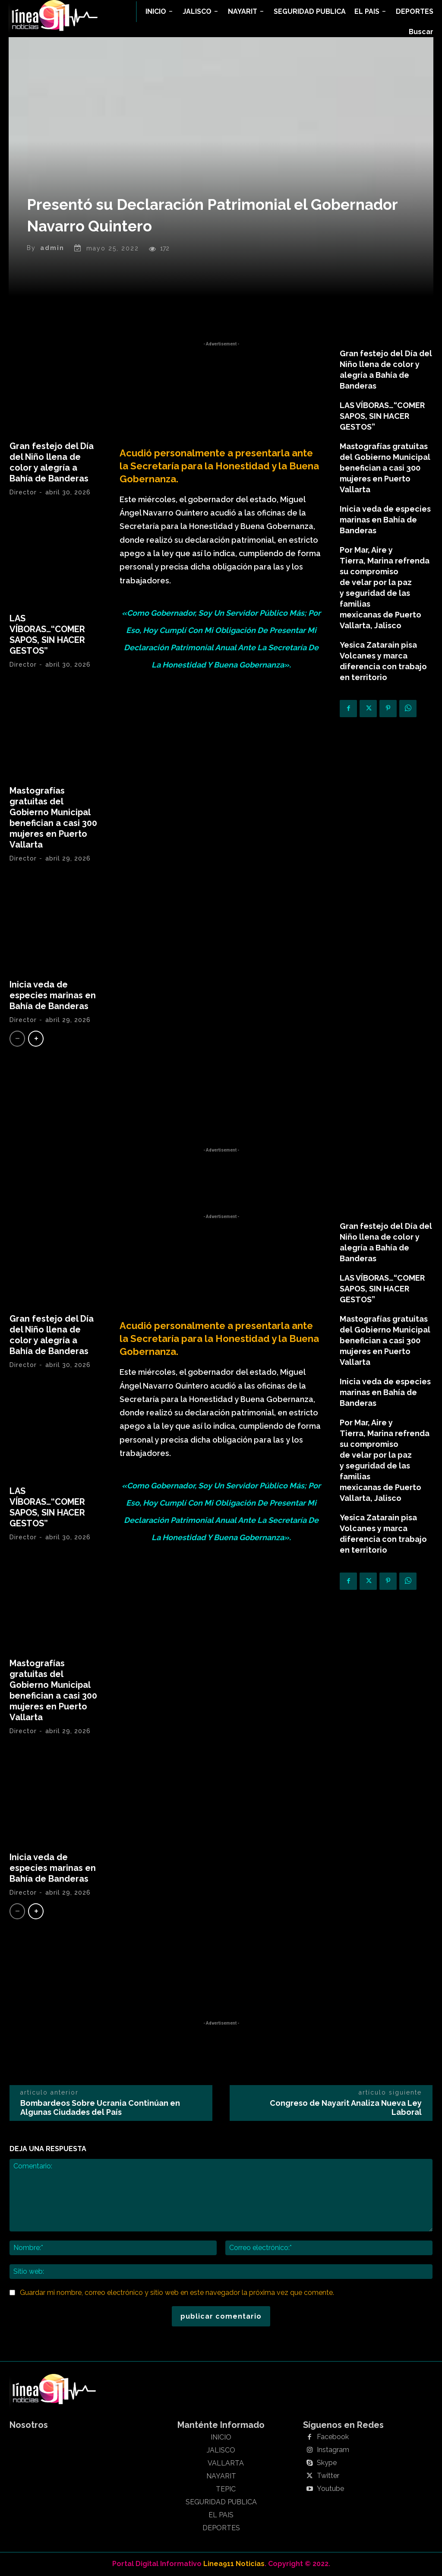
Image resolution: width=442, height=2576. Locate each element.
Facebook (333, 2437)
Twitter (328, 2475)
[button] (421, 31)
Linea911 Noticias (234, 2564)
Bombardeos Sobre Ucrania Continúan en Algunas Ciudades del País (100, 2107)
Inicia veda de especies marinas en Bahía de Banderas (52, 995)
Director (23, 492)
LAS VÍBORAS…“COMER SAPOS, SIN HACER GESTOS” (47, 634)
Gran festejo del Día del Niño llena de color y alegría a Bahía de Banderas (51, 462)
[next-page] (36, 1039)
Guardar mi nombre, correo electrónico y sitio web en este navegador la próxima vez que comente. (177, 2292)
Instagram (333, 2449)
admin (52, 247)
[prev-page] (17, 1039)
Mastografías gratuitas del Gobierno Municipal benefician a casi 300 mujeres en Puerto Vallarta (53, 817)
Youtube (330, 2488)
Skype (327, 2462)
